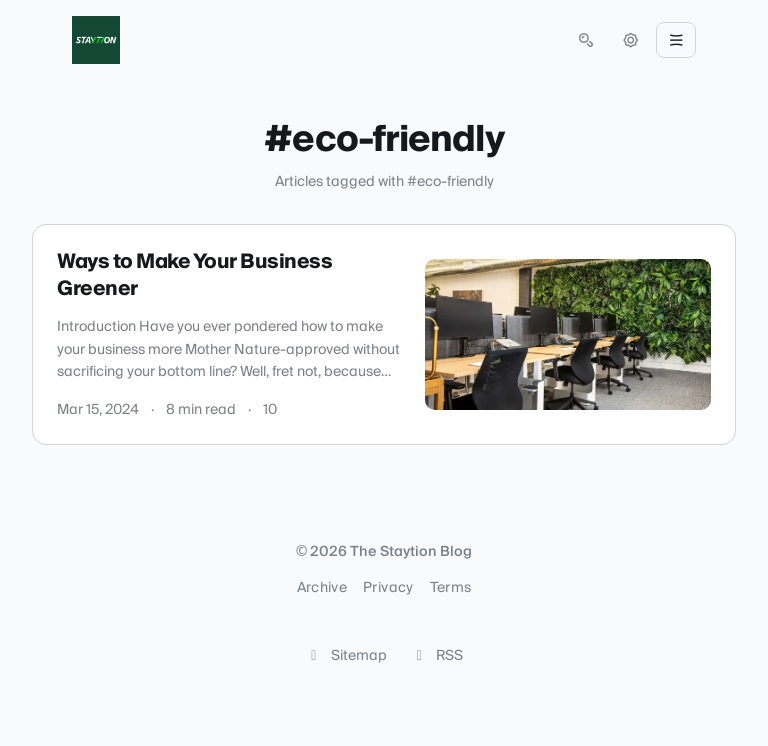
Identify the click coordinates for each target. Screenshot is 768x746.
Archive (322, 588)
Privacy (388, 588)
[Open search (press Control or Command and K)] (586, 40)
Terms (451, 588)
